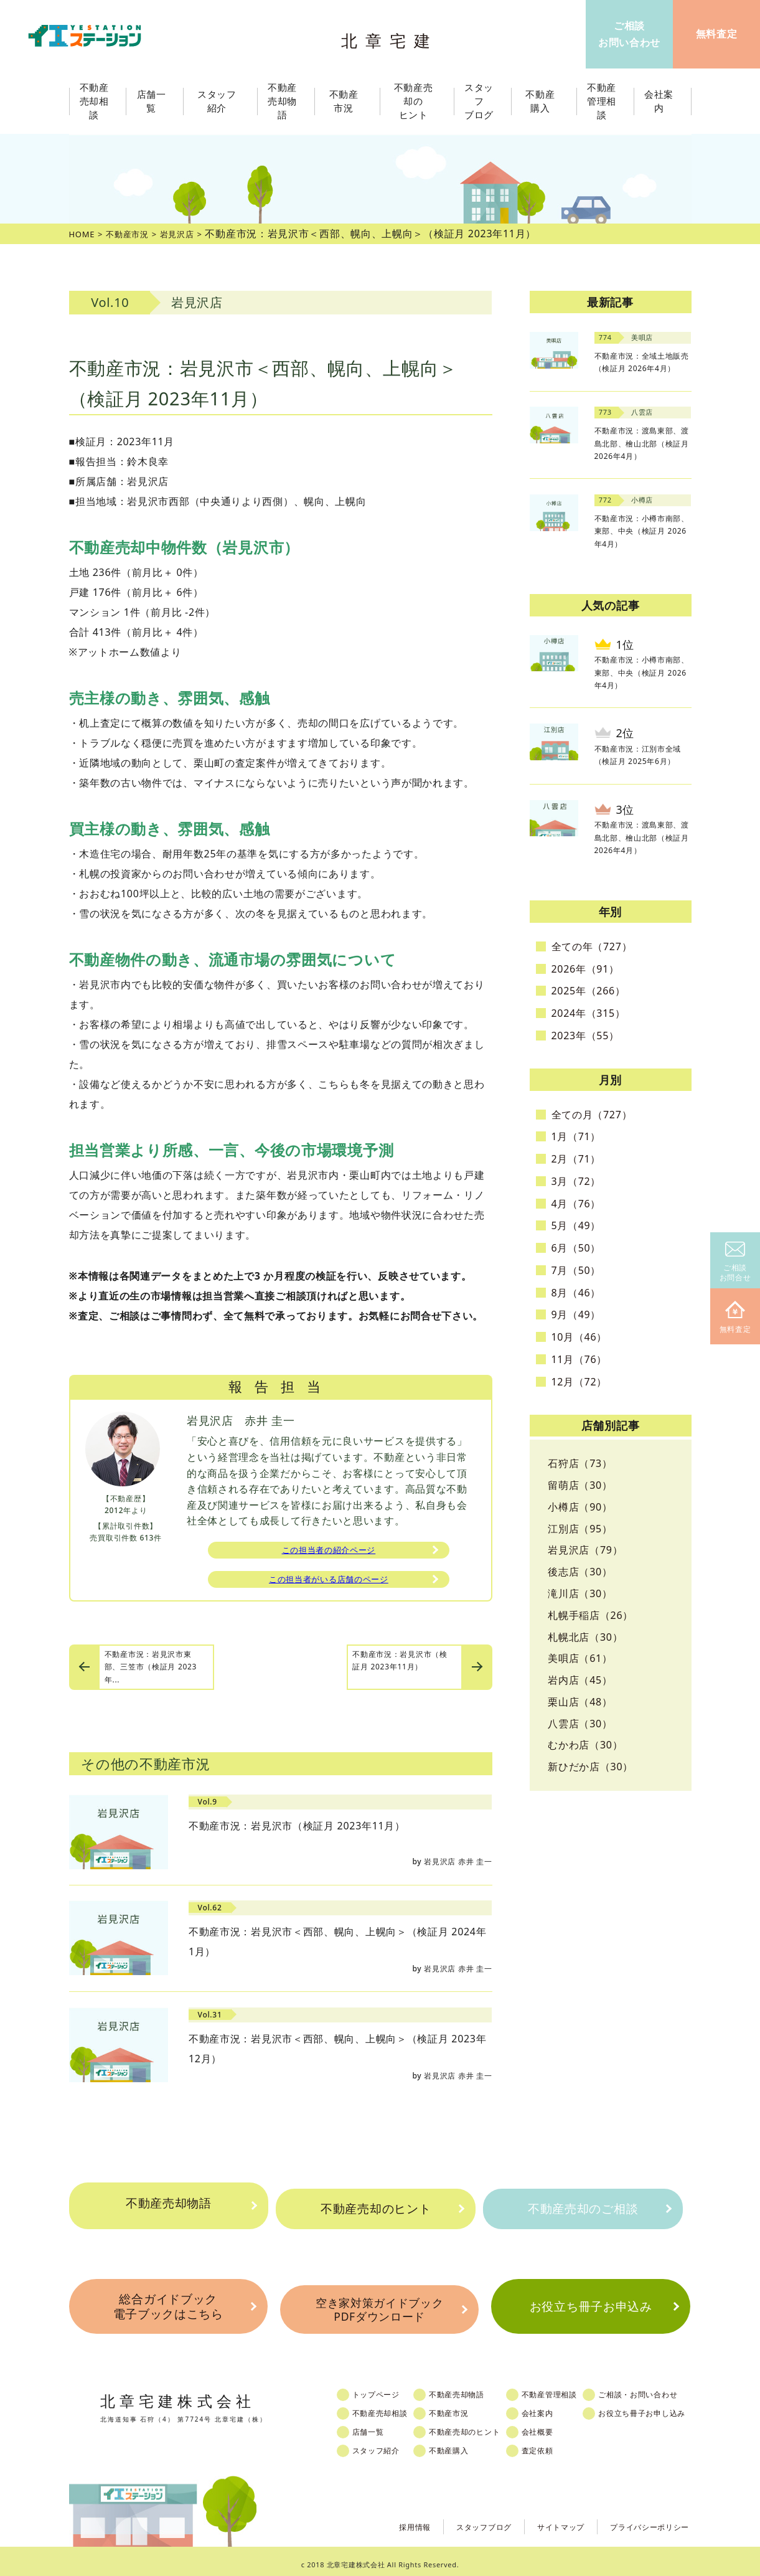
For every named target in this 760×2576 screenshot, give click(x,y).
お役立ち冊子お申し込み (667, 2407)
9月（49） (576, 1314)
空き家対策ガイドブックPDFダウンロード (379, 2305)
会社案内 (555, 2407)
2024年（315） (588, 1013)
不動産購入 (460, 2444)
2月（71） (576, 1159)
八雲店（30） (580, 1723)
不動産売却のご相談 (582, 2209)
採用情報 (383, 2520)
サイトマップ (544, 2520)
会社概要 (555, 2426)
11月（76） (579, 1359)
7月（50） (576, 1270)
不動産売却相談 (388, 2407)
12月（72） (579, 1382)
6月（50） (576, 1248)
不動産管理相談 (568, 2388)
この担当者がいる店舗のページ (328, 1584)
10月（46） (579, 1337)
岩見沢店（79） (585, 1550)
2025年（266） (588, 991)
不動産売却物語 (168, 2209)
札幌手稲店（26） (590, 1615)
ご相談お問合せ (735, 1262)
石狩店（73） (580, 1463)
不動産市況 (347, 101)
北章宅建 (391, 38)
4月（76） (576, 1203)
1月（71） (576, 1136)
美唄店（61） (580, 1658)
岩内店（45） (580, 1680)
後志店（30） (580, 1571)
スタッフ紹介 (384, 2444)
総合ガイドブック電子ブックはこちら (168, 2305)
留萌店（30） (580, 1485)
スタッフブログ (460, 2520)
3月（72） (576, 1181)
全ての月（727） (591, 1114)
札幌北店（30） (585, 1637)
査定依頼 (555, 2444)
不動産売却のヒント (375, 2209)
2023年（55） (585, 1035)
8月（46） (576, 1293)
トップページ (384, 2388)
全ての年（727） (591, 946)
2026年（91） (585, 969)
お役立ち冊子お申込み (590, 2305)
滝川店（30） (580, 1593)
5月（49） (576, 1225)
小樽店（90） (580, 1507)
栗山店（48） (580, 1702)
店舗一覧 (376, 2426)
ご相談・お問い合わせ (662, 2388)
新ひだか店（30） (590, 1766)
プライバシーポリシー (643, 2520)
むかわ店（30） (585, 1745)
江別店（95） (580, 1529)
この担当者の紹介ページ (328, 1552)
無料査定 (735, 1318)
